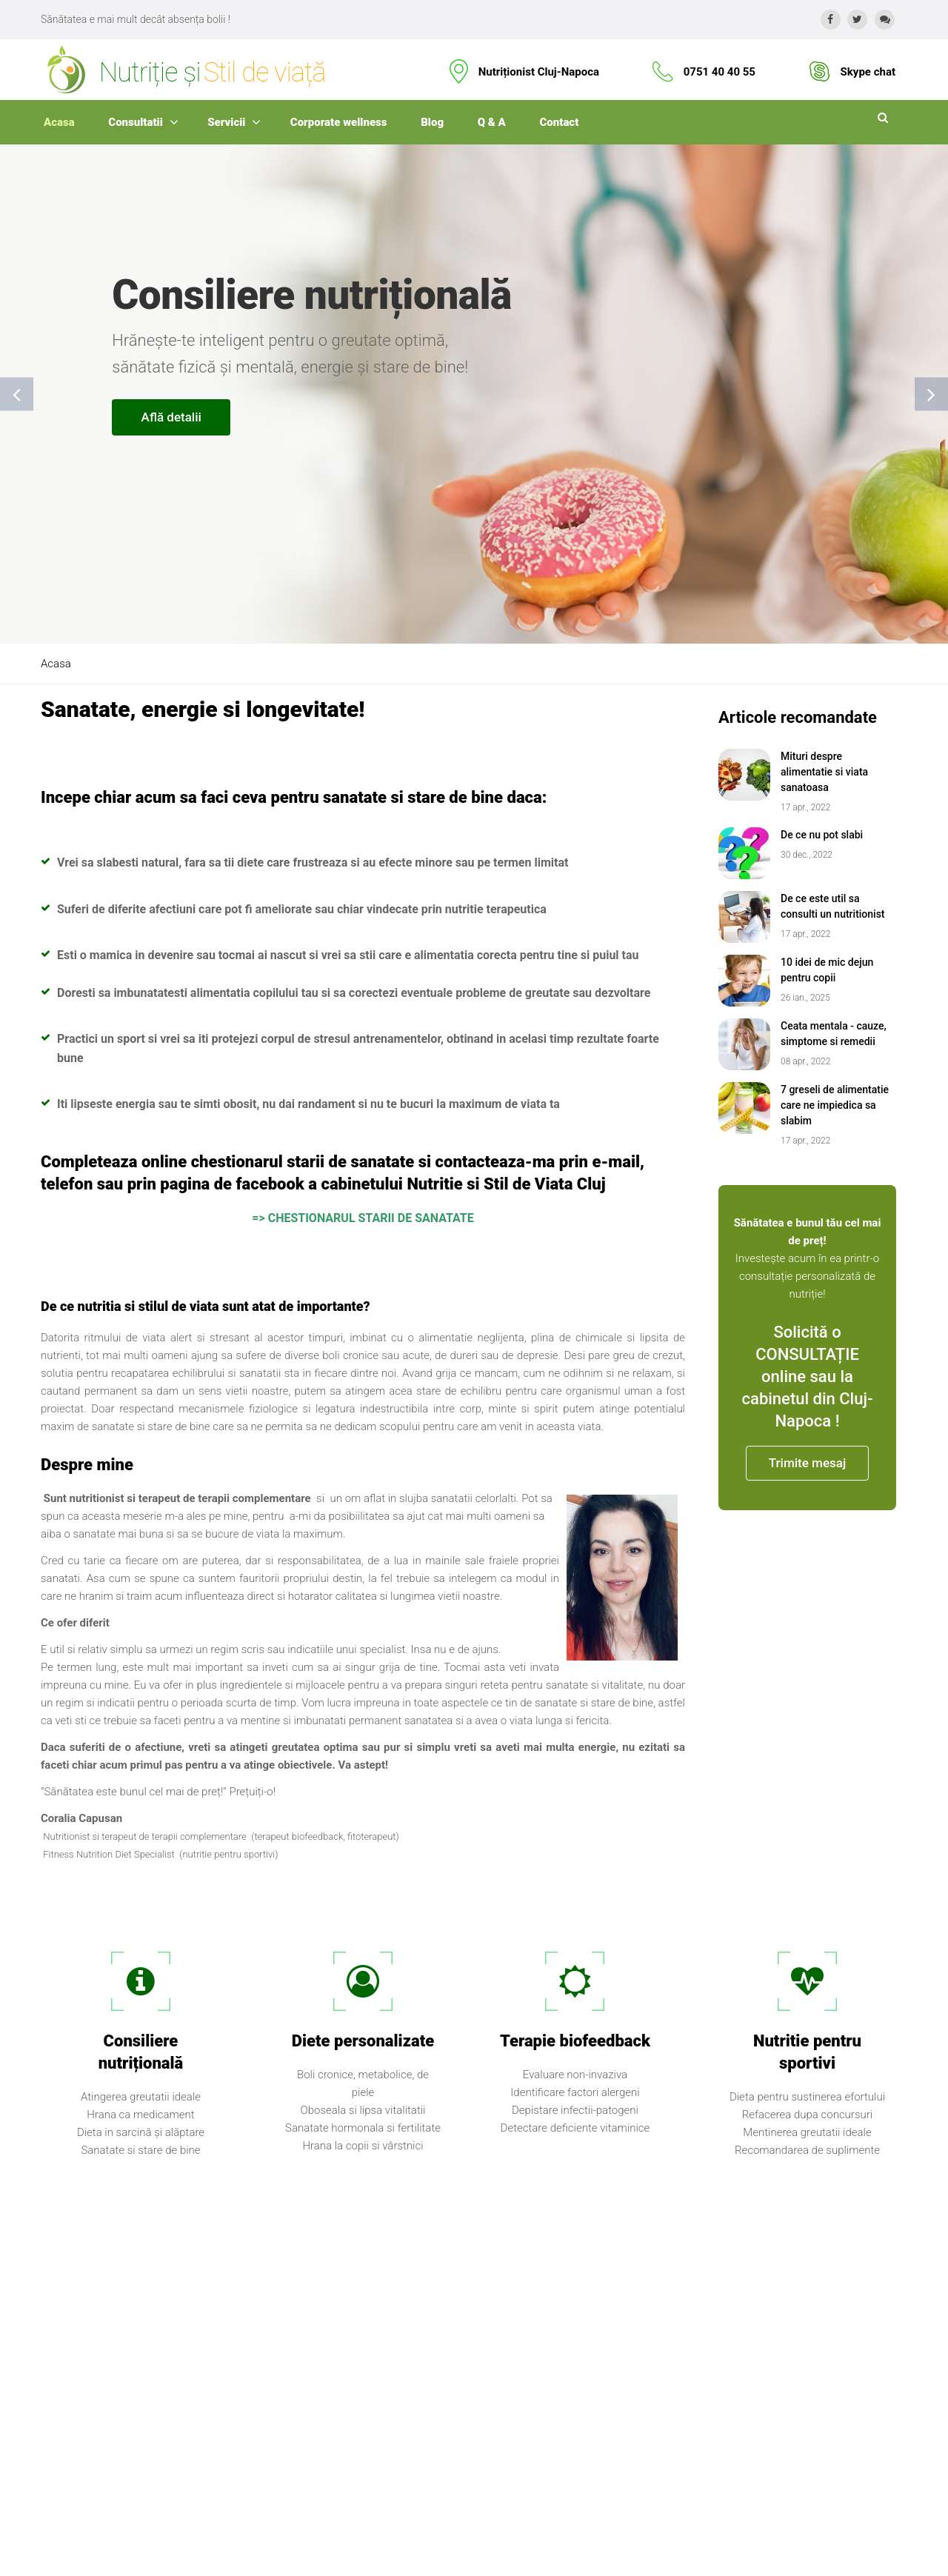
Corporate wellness (338, 122)
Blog (432, 122)
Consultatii (135, 122)
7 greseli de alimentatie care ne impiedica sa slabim (835, 1105)
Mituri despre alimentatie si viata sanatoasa (824, 771)
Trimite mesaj (807, 1462)
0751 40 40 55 (719, 72)
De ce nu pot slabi (822, 835)
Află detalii (171, 417)
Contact (559, 122)
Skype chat (868, 72)
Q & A (492, 122)
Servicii (226, 122)
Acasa (59, 122)
